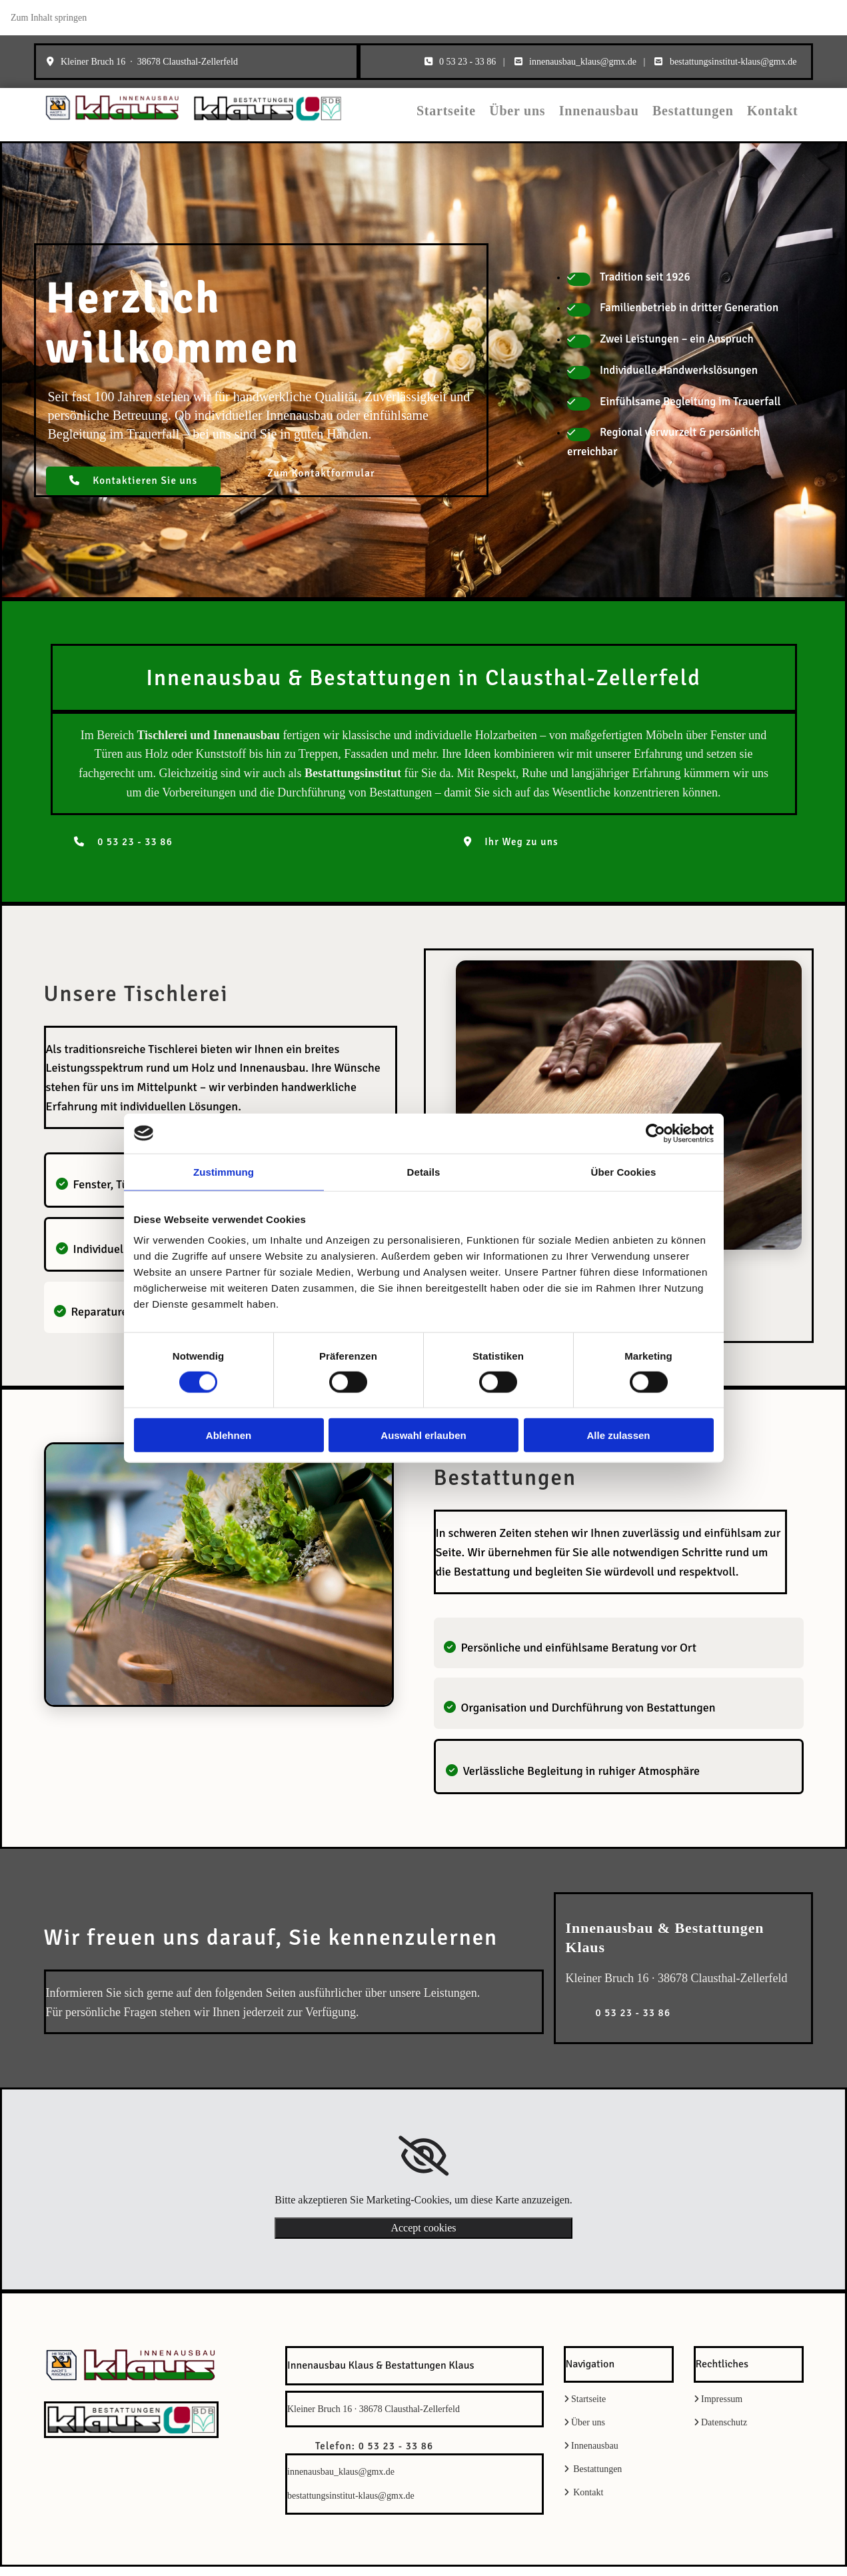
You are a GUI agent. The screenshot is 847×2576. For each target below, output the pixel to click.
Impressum (721, 2408)
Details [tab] (423, 1171)
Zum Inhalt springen (49, 18)
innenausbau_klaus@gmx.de (582, 62)
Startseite (485, 118)
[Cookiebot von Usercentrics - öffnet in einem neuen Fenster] (655, 1133)
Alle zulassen (618, 1435)
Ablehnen (228, 1435)
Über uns (550, 118)
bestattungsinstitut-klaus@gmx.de (733, 62)
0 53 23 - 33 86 (467, 62)
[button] (133, 490)
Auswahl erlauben (423, 1435)
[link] (423, 2165)
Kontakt (776, 118)
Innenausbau (622, 118)
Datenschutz (724, 2432)
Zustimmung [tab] (223, 1171)
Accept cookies (423, 2237)
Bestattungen (705, 118)
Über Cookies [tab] (623, 1171)
